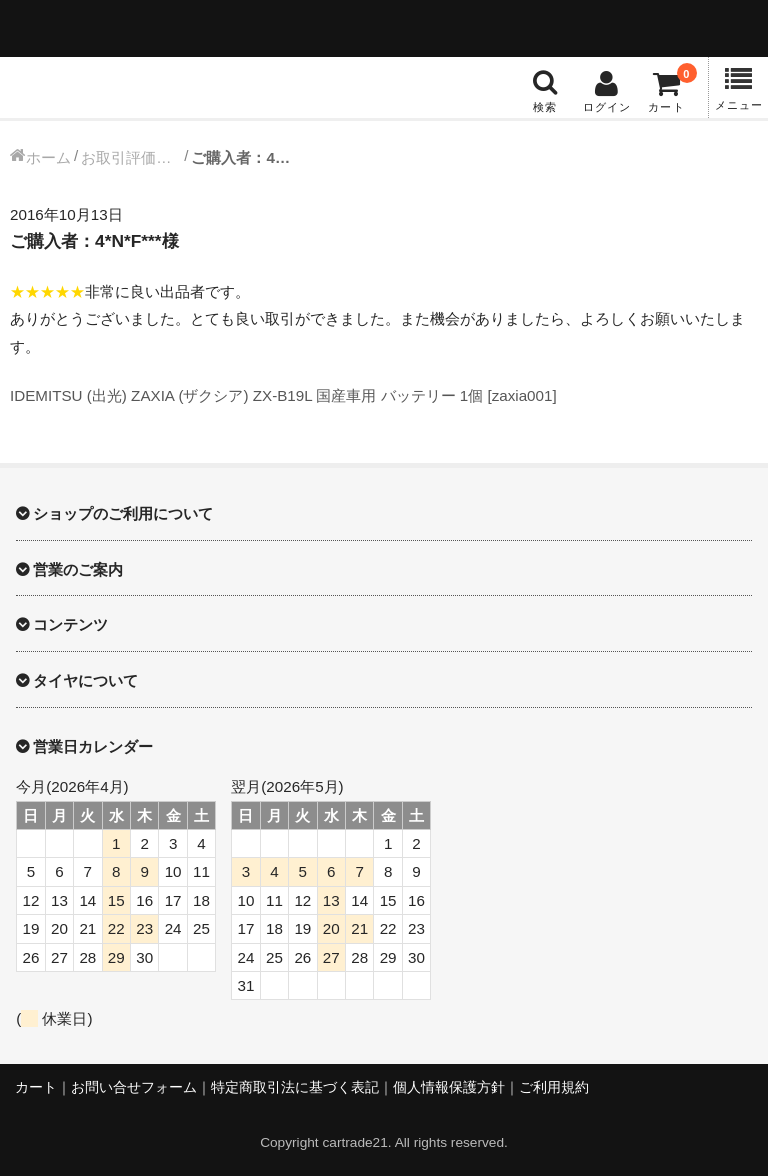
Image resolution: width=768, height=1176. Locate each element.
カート (36, 1087)
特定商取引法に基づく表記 (295, 1087)
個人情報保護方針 (449, 1087)
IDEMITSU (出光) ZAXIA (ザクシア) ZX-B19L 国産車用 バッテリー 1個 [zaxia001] (283, 395)
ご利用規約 (554, 1087)
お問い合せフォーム (134, 1087)
